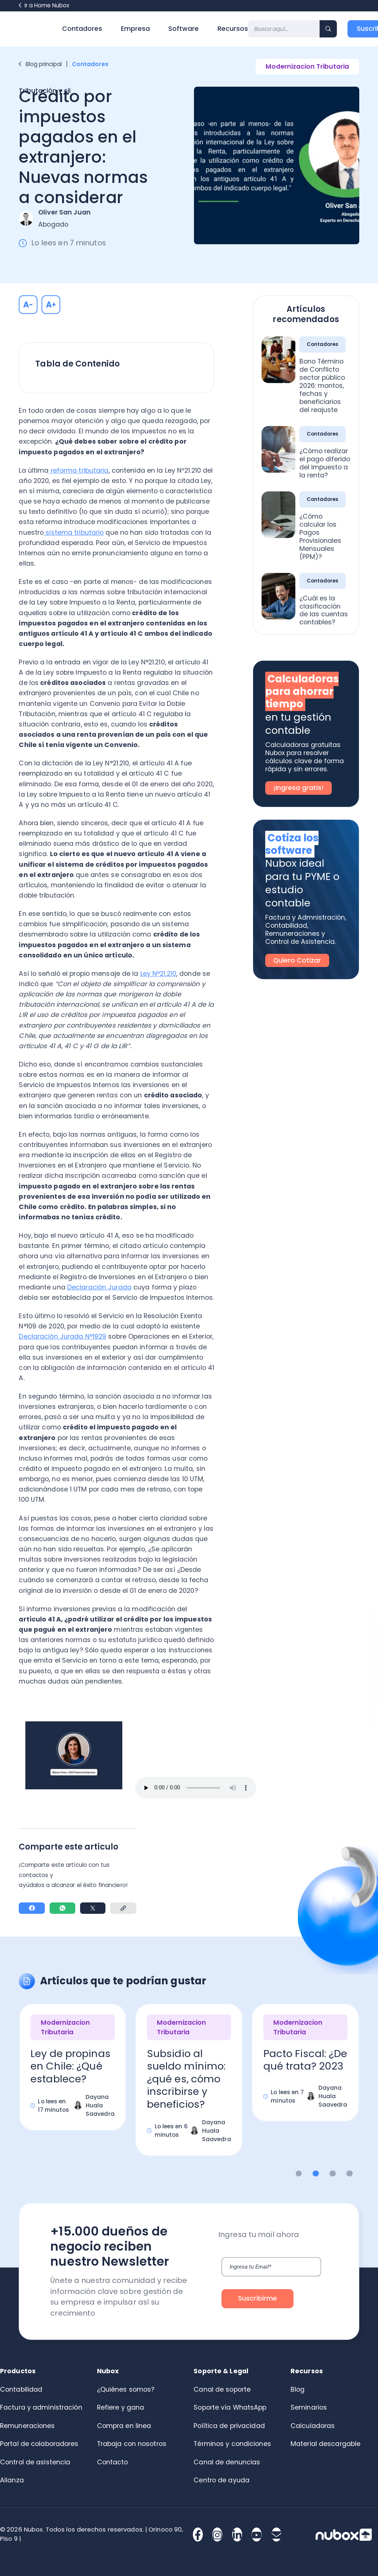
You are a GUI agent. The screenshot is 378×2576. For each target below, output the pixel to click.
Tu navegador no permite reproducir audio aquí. (195, 1787)
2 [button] (316, 2174)
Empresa (135, 28)
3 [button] (333, 2174)
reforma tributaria (78, 470)
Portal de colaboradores (39, 2443)
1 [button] (299, 2174)
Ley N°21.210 (158, 973)
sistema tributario (74, 532)
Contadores (82, 28)
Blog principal (40, 64)
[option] (72, 2074)
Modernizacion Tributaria (307, 66)
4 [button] (349, 2174)
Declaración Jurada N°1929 (62, 1336)
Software (183, 28)
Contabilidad (21, 2389)
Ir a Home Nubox (44, 5)
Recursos (232, 28)
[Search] (284, 28)
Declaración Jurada (99, 1287)
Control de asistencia (35, 2462)
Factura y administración (41, 2407)
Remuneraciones (27, 2425)
